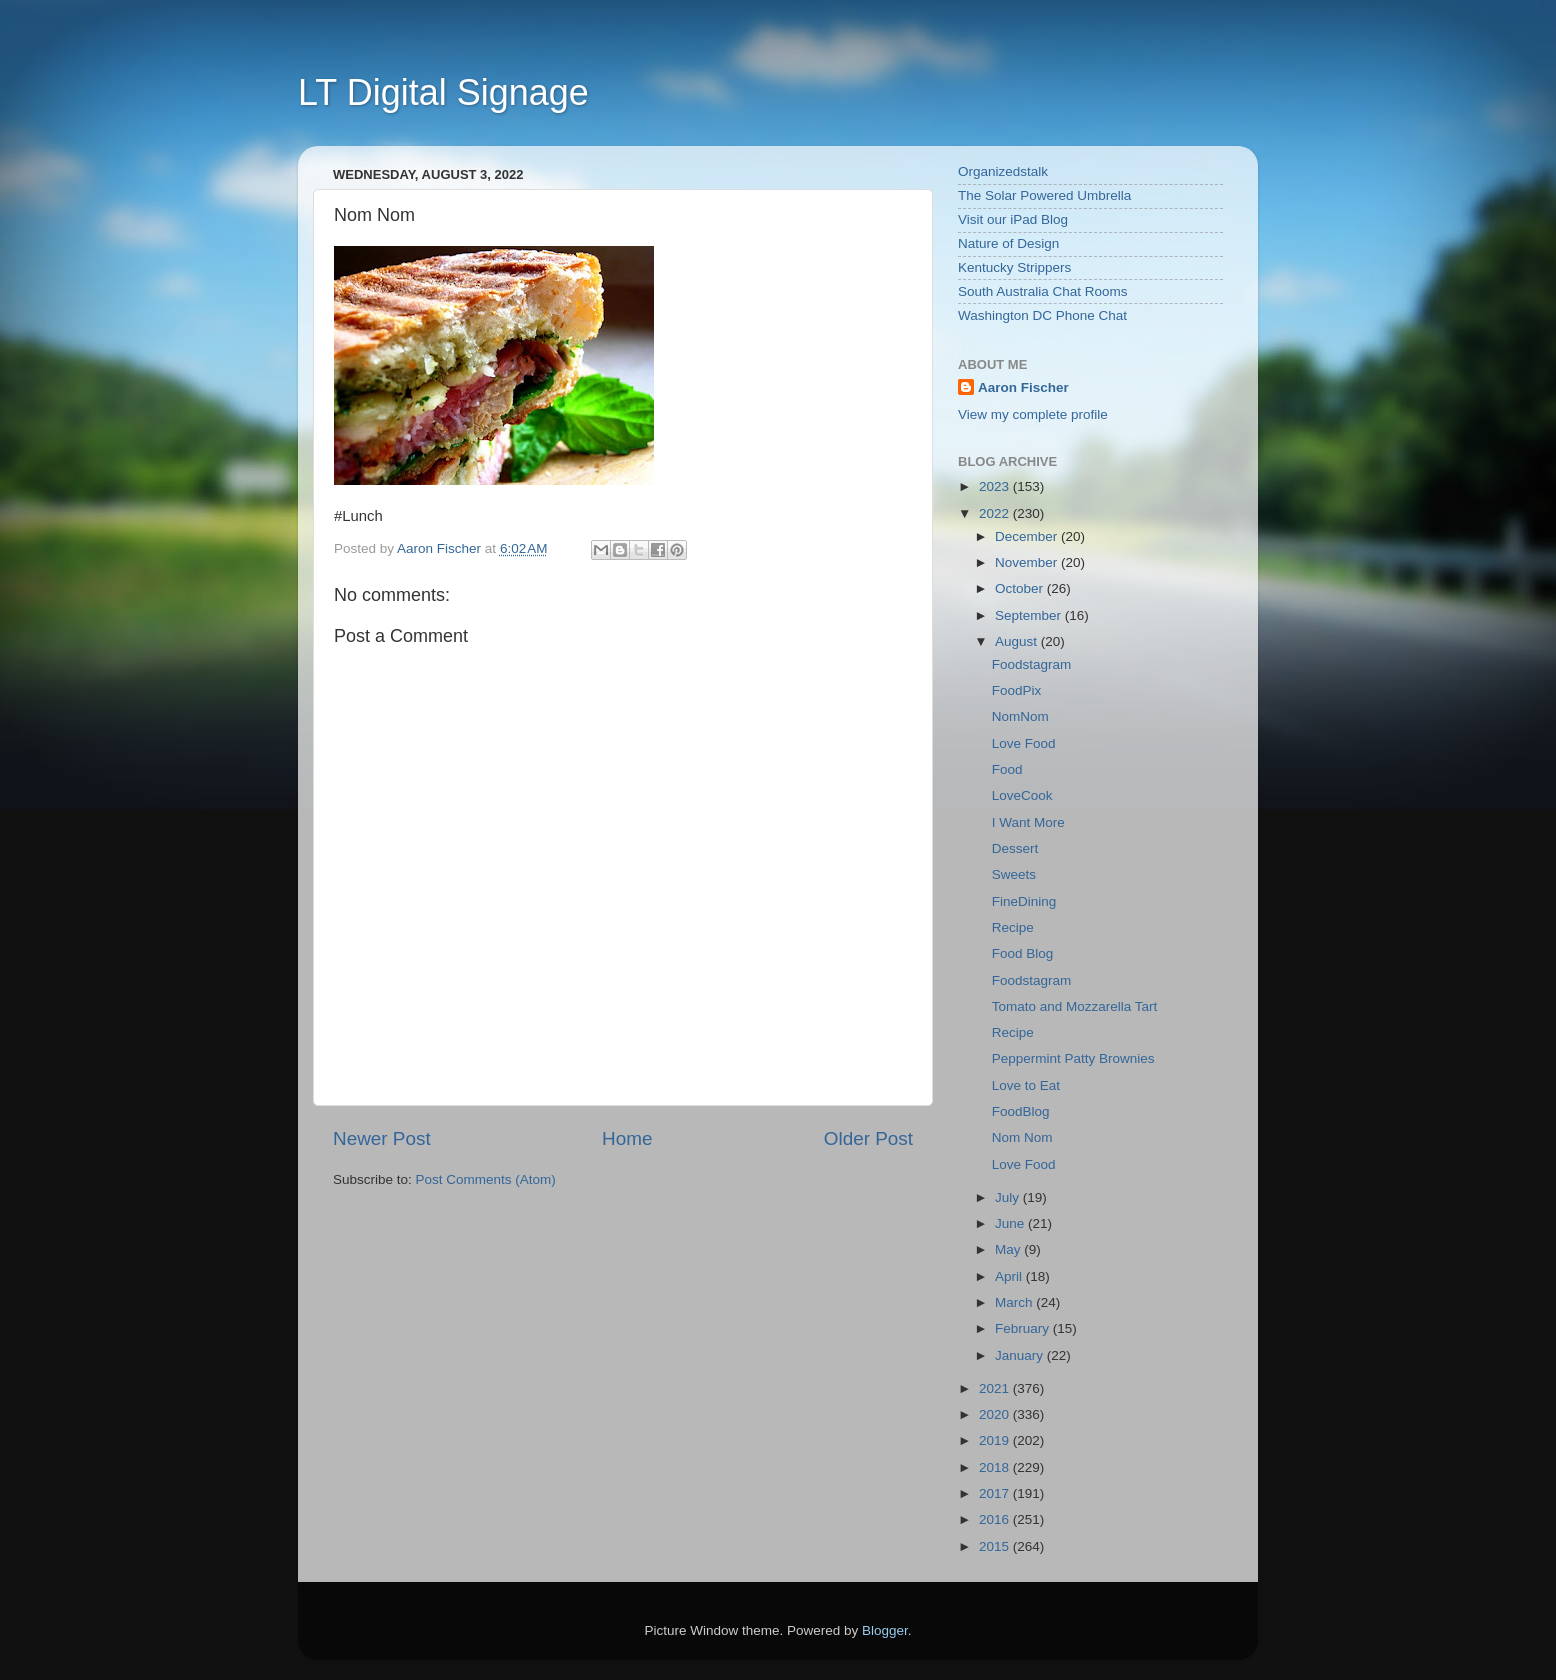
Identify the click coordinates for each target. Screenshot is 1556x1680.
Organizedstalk (1003, 171)
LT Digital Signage (443, 92)
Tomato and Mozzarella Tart (1075, 1006)
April (1010, 1276)
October (1021, 588)
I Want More (1028, 822)
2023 (996, 486)
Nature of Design (1008, 243)
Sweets (1014, 874)
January (1021, 1355)
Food (1007, 769)
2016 (996, 1519)
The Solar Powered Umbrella (1044, 195)
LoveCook (1022, 795)
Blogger (885, 1630)
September (1030, 615)
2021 (996, 1388)
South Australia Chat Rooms (1043, 291)
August (1018, 641)
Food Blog (1023, 953)
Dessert (1015, 848)
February (1024, 1328)
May (1009, 1249)
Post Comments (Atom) (486, 1179)
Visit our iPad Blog (1013, 219)
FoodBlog (1021, 1111)
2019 (996, 1440)
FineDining (1024, 901)
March (1015, 1302)
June (1011, 1223)
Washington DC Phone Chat (1042, 315)
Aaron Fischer (1023, 387)
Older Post (868, 1138)
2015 (996, 1546)
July (1009, 1197)
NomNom (1020, 716)
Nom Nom (1022, 1137)
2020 (996, 1414)
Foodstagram (1032, 664)
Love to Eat (1026, 1085)
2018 (996, 1467)
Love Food (1024, 743)
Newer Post (382, 1138)
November (1028, 562)
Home (627, 1138)
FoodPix (1017, 690)
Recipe (1013, 927)
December (1028, 536)
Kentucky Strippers (1014, 267)
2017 (996, 1493)
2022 (996, 513)
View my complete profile (1033, 414)
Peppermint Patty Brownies (1073, 1058)
